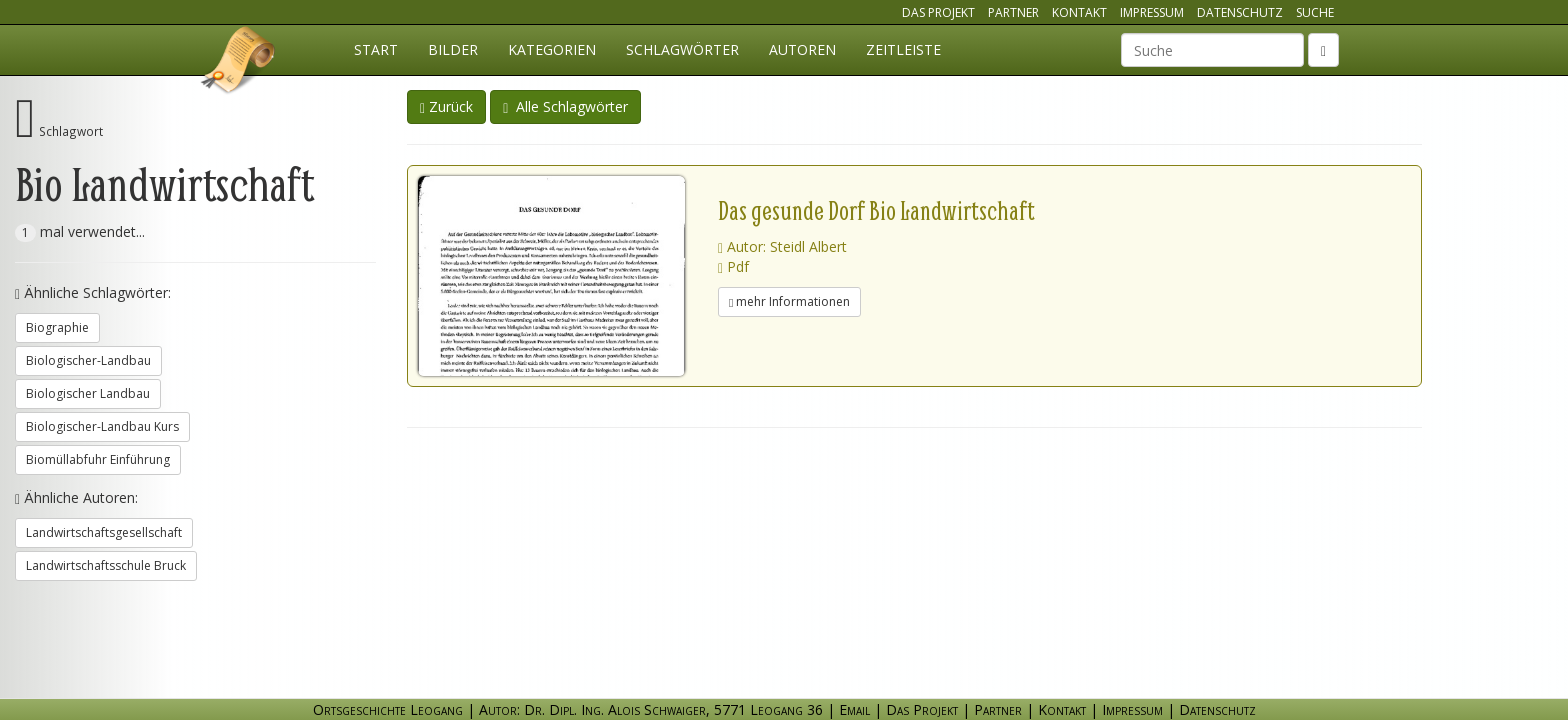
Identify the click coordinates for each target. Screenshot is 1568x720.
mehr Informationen (789, 301)
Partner (1013, 12)
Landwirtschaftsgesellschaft (104, 532)
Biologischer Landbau (88, 393)
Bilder (453, 49)
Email (854, 709)
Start (376, 49)
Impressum (1152, 12)
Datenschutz (1240, 12)
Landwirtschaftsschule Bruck (106, 565)
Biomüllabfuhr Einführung (98, 459)
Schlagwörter (682, 49)
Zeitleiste (903, 49)
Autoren (802, 49)
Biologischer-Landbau (88, 360)
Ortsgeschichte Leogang (239, 63)
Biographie (57, 327)
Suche (1315, 12)
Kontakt (1079, 12)
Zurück (446, 106)
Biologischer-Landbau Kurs (102, 426)
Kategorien (552, 49)
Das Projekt (938, 12)
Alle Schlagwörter (565, 106)
